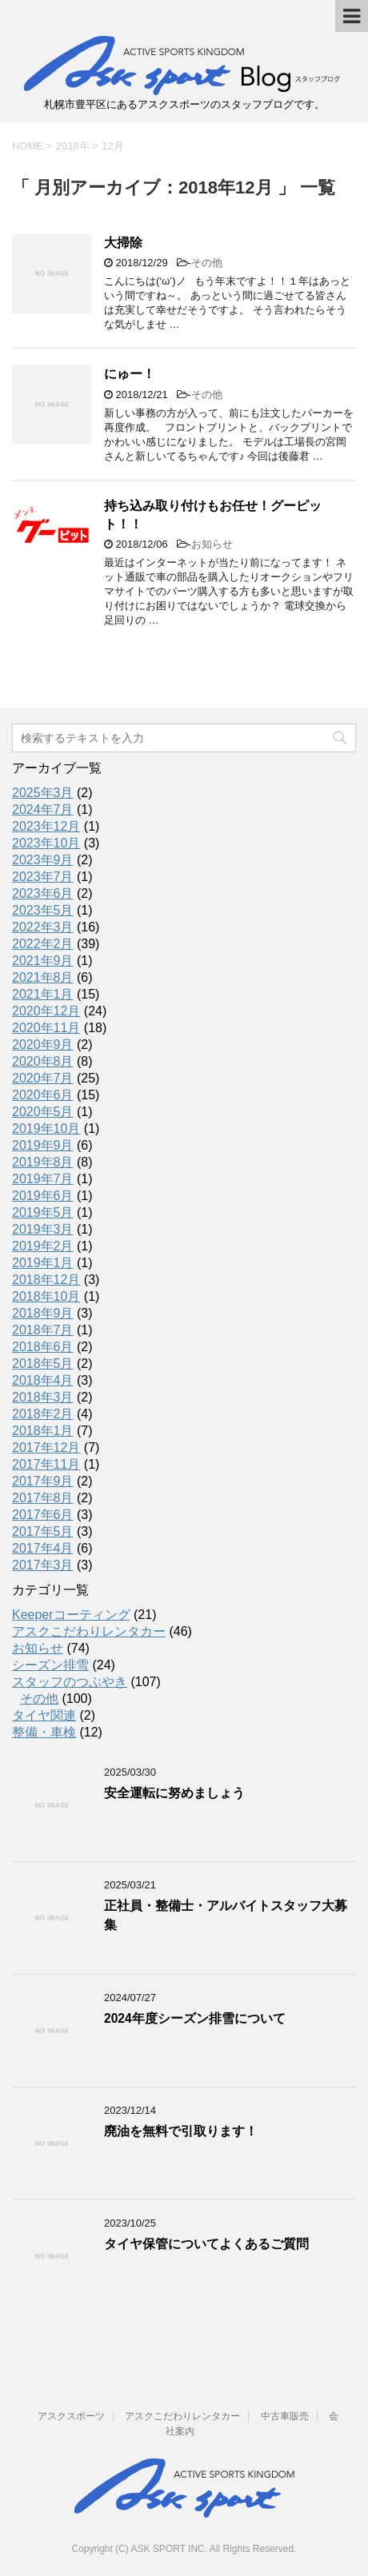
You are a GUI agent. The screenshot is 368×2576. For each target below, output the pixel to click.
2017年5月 (43, 1531)
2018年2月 (43, 1414)
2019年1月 (43, 1263)
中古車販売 (285, 2416)
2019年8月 (43, 1162)
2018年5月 (43, 1363)
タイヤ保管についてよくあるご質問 (206, 2244)
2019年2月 (43, 1246)
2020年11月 (46, 1028)
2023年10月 (46, 843)
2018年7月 (43, 1330)
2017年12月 (46, 1447)
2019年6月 (43, 1195)
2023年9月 (43, 860)
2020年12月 (46, 1011)
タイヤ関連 (44, 1715)
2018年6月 (43, 1347)
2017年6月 (43, 1514)
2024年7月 (43, 809)
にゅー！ (129, 374)
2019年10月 (46, 1128)
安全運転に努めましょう (174, 1793)
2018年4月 (43, 1380)
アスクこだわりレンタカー (89, 1631)
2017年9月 (43, 1481)
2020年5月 (43, 1112)
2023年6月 (43, 893)
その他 (206, 263)
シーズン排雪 (50, 1665)
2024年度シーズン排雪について (195, 2018)
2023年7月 (43, 876)
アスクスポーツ (71, 2416)
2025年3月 (43, 793)
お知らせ (212, 544)
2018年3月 (43, 1397)
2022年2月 (43, 944)
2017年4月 (43, 1548)
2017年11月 (46, 1464)
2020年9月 (43, 1044)
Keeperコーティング (71, 1614)
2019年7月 (43, 1179)
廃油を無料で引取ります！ (181, 2131)
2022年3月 (43, 927)
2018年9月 (43, 1313)
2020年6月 (43, 1095)
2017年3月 (43, 1565)
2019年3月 (43, 1229)
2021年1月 (43, 994)
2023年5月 (43, 910)
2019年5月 (43, 1212)
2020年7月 (43, 1078)
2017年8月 (43, 1498)
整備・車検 (44, 1732)
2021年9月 (43, 960)
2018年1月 (43, 1431)
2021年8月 (43, 977)
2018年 (73, 146)
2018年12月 (46, 1279)
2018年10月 (46, 1296)
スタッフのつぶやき (69, 1682)
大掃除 (123, 242)
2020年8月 (43, 1061)
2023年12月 (46, 826)
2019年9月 (43, 1145)
